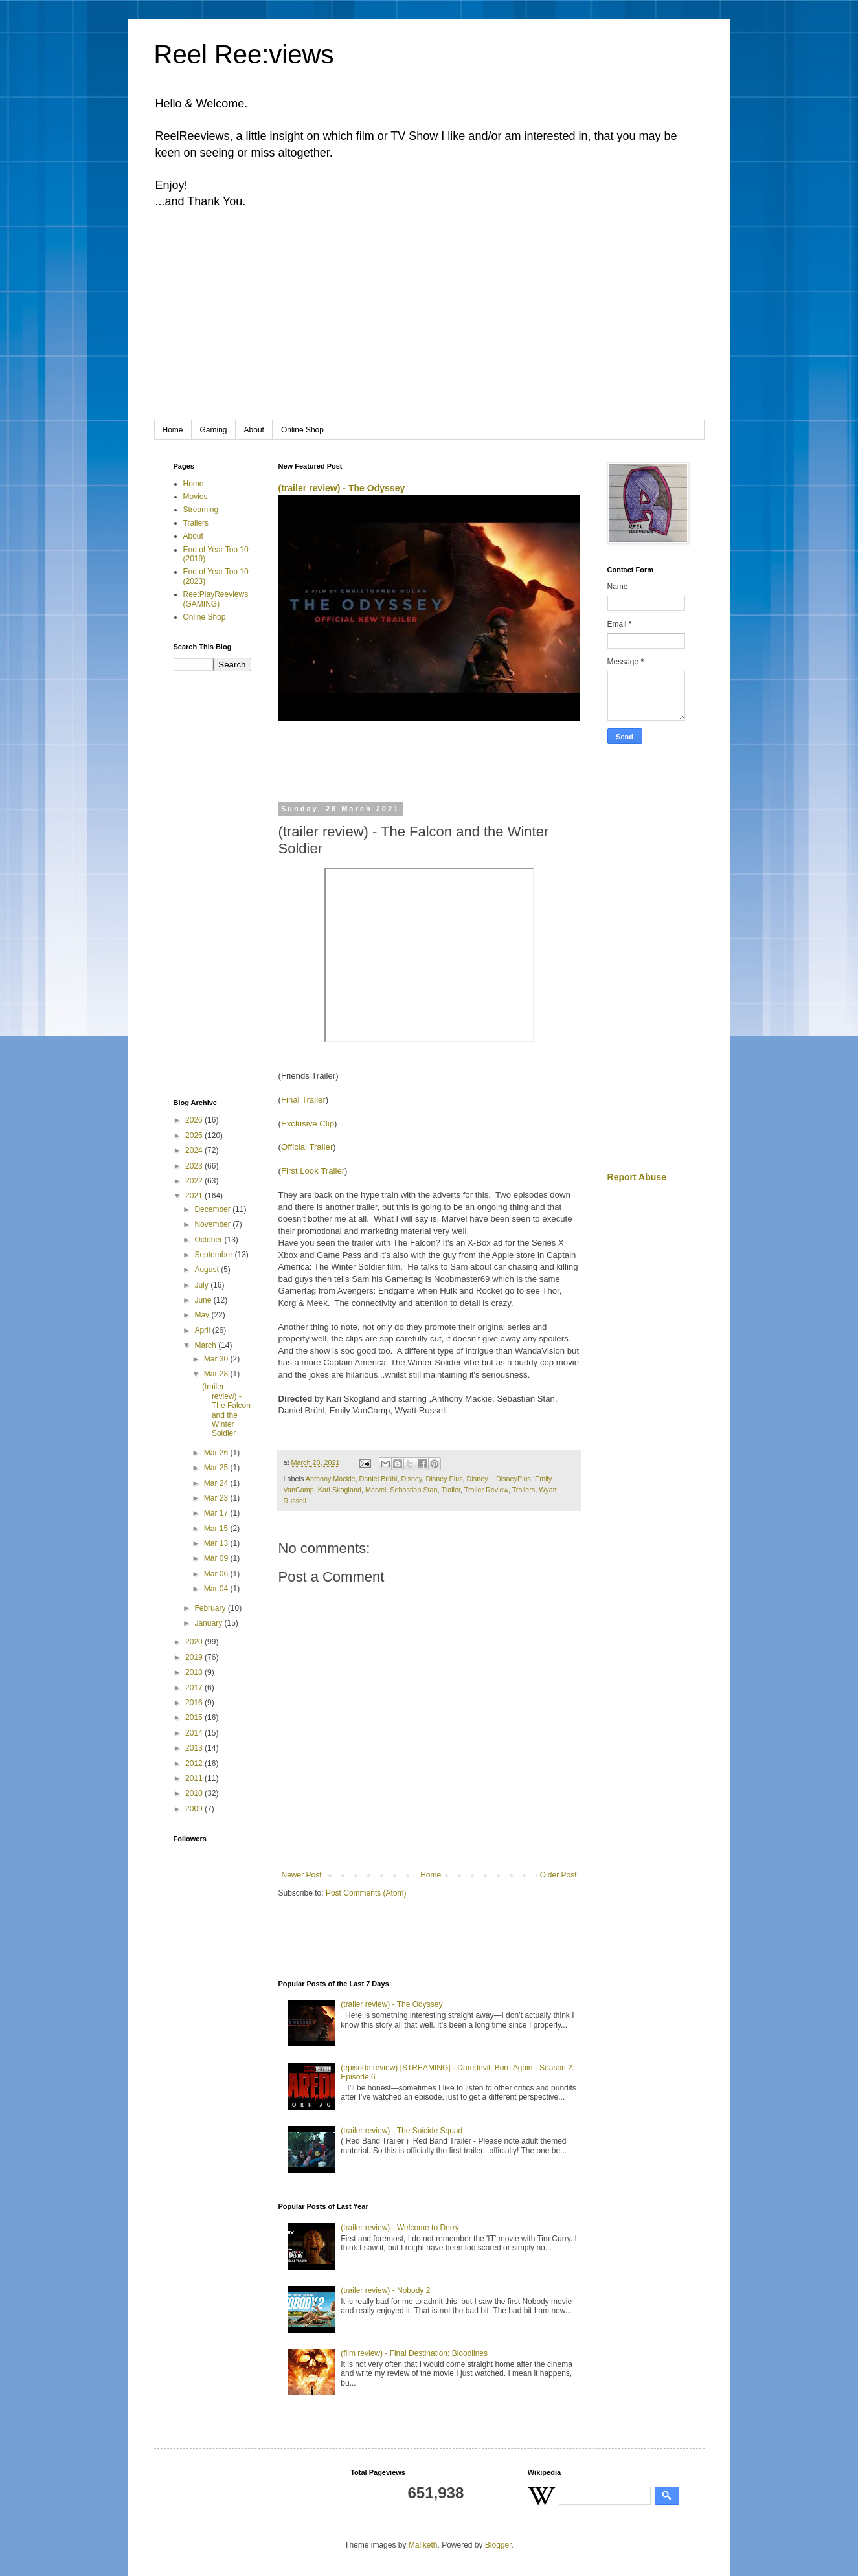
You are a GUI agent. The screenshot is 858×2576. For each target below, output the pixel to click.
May (202, 1314)
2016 (195, 1702)
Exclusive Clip (307, 1123)
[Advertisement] (429, 323)
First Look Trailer (312, 1171)
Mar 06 (217, 1573)
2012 (195, 1763)
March (206, 1345)
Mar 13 (217, 1543)
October (209, 1239)
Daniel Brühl (378, 1479)
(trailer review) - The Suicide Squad (401, 2130)
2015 (195, 1717)
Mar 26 (217, 1452)
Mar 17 (217, 1513)
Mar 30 (217, 1358)
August (207, 1269)
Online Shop (302, 429)
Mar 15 (217, 1528)
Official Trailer (307, 1147)
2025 (195, 1135)
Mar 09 (217, 1558)
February (210, 1608)
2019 (195, 1657)
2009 (195, 1808)
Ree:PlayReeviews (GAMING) (216, 599)
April (203, 1330)
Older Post (558, 1874)
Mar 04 (217, 1588)
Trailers (524, 1490)
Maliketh (423, 2544)
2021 (195, 1195)
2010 (195, 1793)
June (203, 1300)
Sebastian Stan (413, 1490)
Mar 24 (217, 1483)
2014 (195, 1733)
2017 (195, 1687)
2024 (195, 1150)
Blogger (498, 2544)
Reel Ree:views (244, 54)
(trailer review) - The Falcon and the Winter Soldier (226, 1410)
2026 (195, 1120)
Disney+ (479, 1479)
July (202, 1285)
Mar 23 (217, 1498)
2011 (195, 1778)
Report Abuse (636, 1177)
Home (173, 429)
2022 (195, 1180)
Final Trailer (303, 1099)
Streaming (201, 509)
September (214, 1254)
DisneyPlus (513, 1479)
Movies (195, 496)
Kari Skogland (339, 1490)
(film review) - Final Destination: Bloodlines (414, 2353)
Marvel (375, 1490)
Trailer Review (486, 1490)
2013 (195, 1748)
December (213, 1209)
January (209, 1623)
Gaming (213, 429)
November (213, 1224)
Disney (411, 1479)
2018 (195, 1672)
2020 (195, 1641)
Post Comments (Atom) (366, 1893)
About (254, 429)
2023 (195, 1165)
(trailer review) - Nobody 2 (385, 2290)
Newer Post (302, 1874)
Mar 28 (217, 1373)
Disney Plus (444, 1479)
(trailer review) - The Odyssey (341, 488)
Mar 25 (217, 1467)
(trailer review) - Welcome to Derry (399, 2227)
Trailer (450, 1490)
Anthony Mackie (331, 1479)
